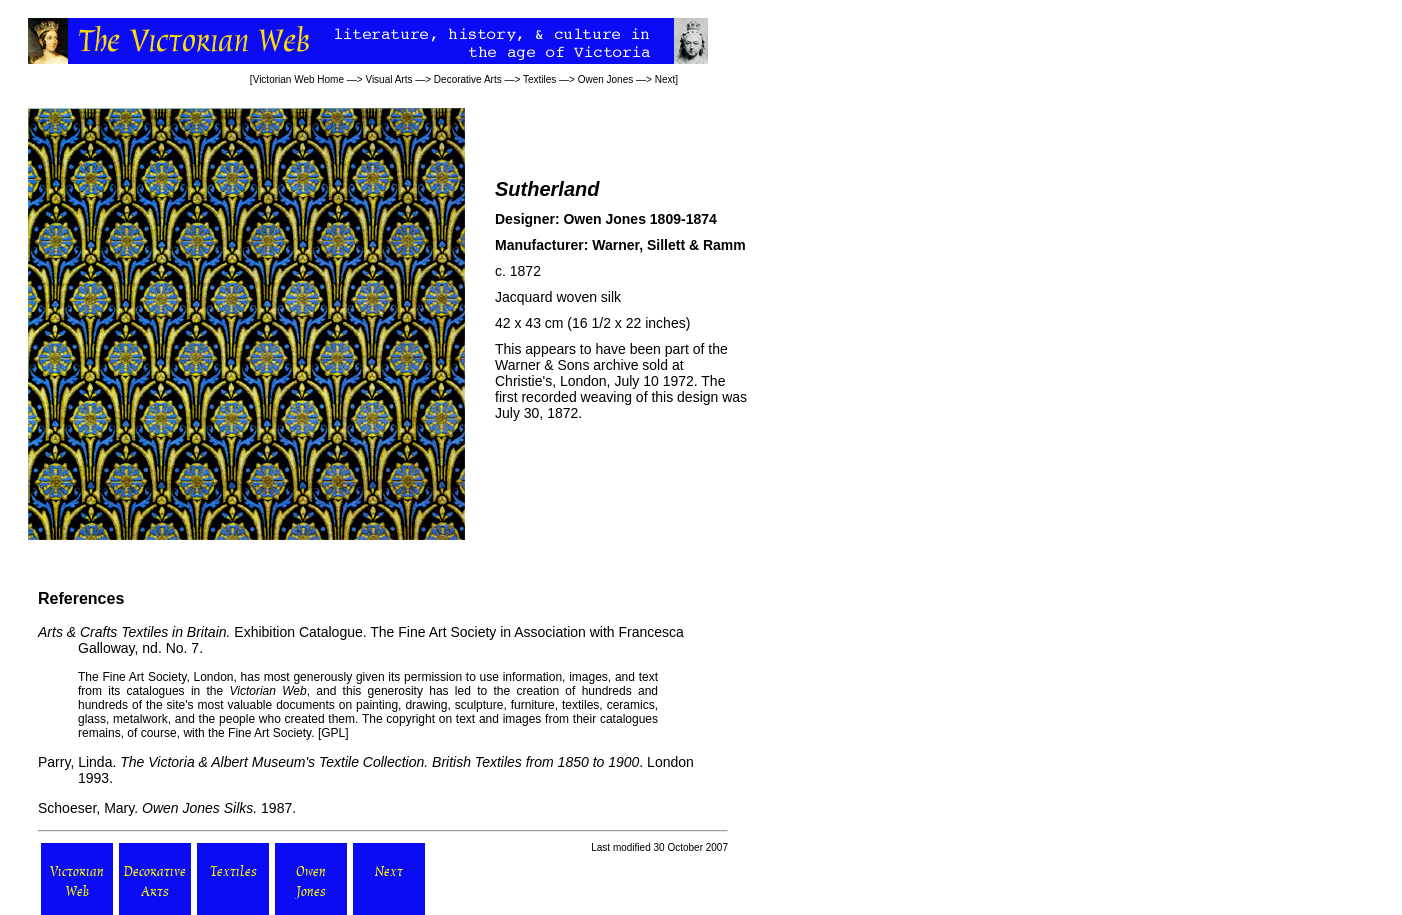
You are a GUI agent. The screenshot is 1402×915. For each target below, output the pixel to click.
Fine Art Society (143, 677)
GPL (333, 733)
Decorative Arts (468, 79)
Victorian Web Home (298, 79)
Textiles (539, 79)
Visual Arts (388, 79)
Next (665, 79)
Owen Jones (606, 79)
